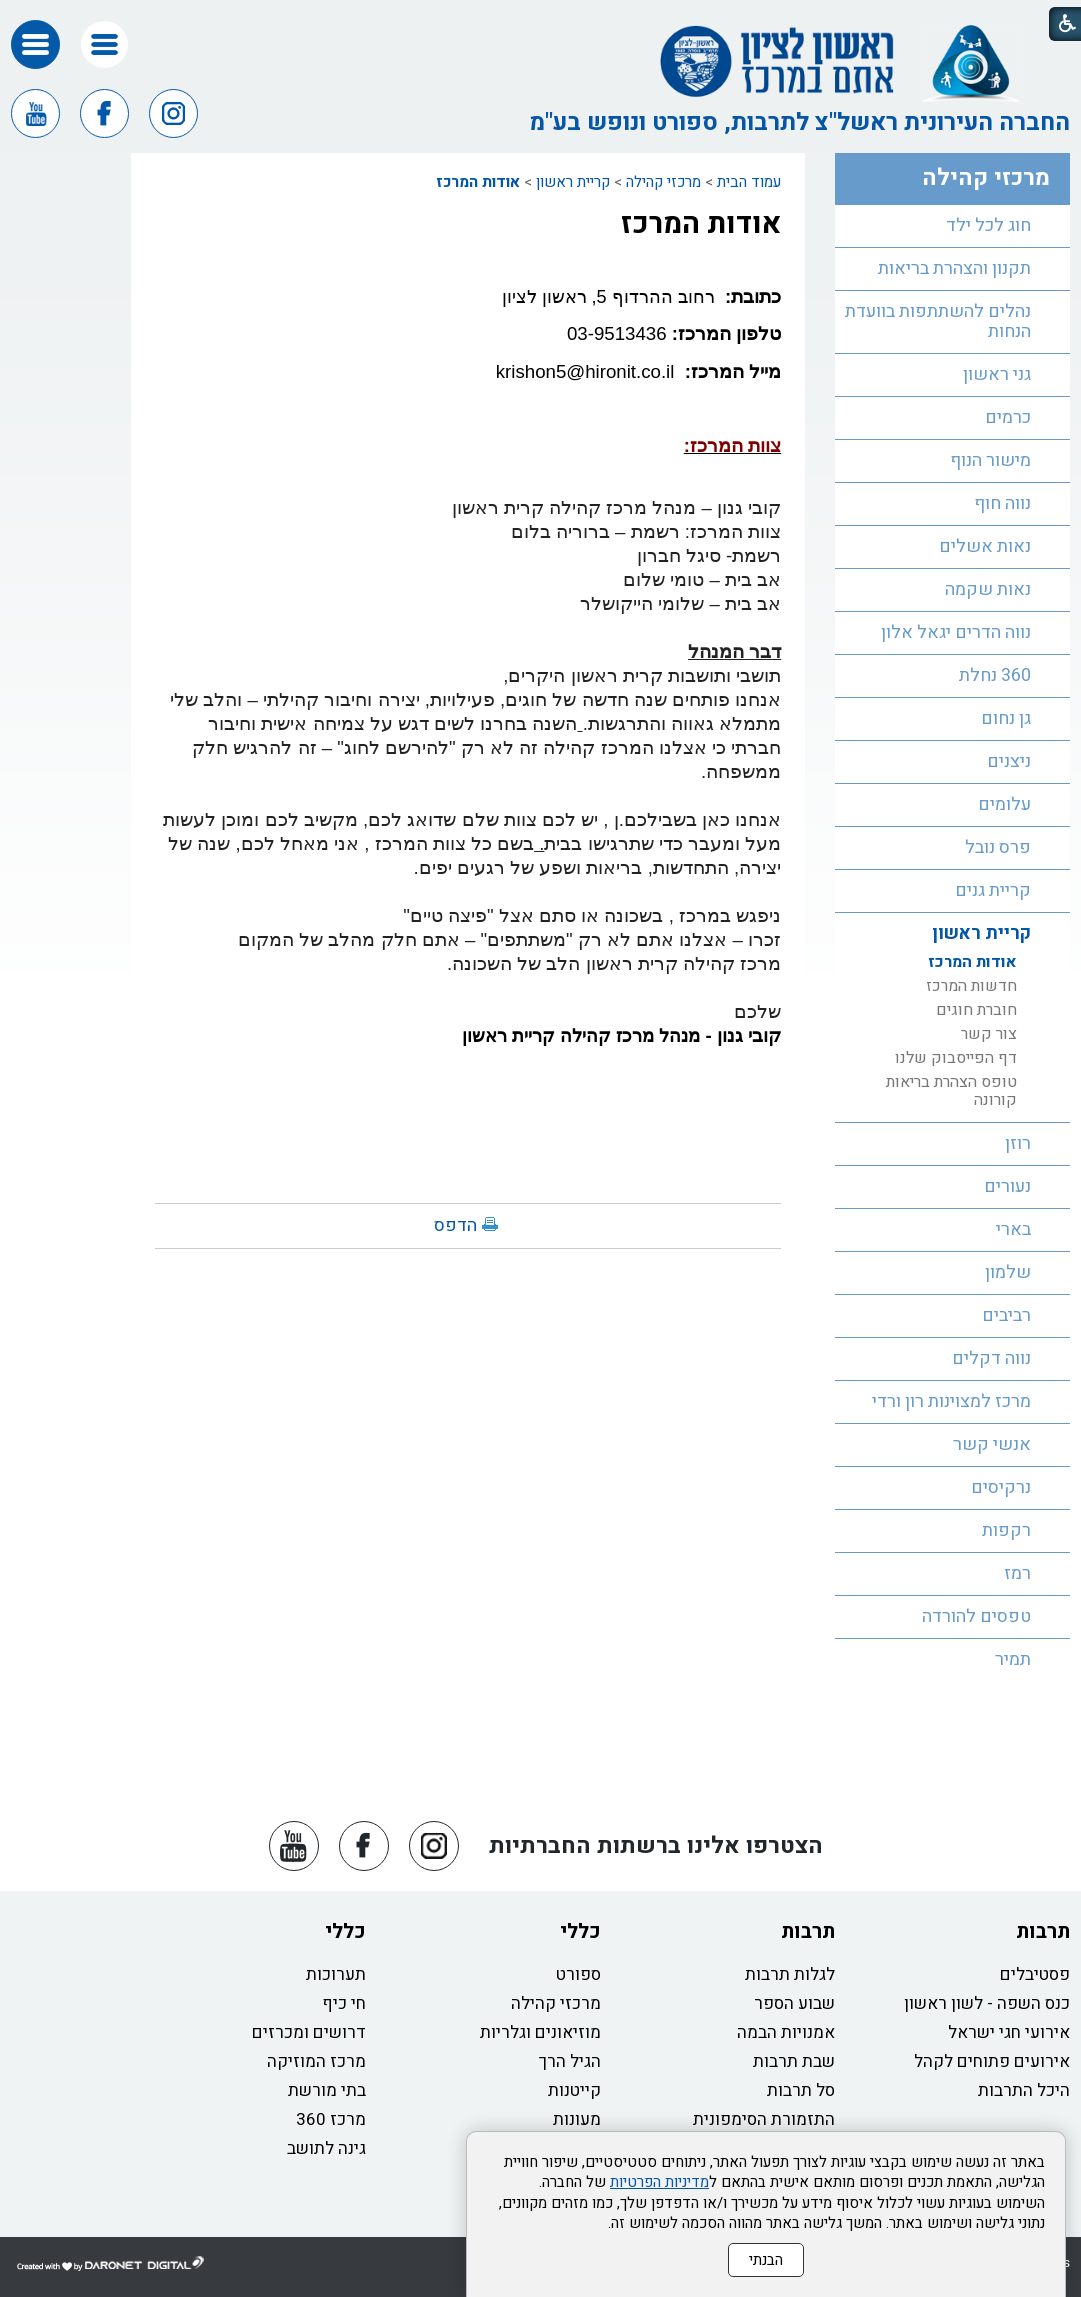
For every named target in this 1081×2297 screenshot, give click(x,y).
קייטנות (574, 2090)
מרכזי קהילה (663, 182)
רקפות (1006, 1530)
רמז (1017, 1573)
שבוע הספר (794, 2003)
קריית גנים (993, 890)
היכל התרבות (1024, 2090)
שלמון (1008, 1272)
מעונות (577, 2119)
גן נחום (1006, 718)
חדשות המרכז (971, 986)
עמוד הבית (749, 182)
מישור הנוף (990, 460)
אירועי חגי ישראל (1009, 2032)
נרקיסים (1001, 1487)
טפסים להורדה (976, 1616)
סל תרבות (801, 2090)
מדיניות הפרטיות (659, 2182)
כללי (580, 1931)
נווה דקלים (991, 1358)
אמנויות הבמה (786, 2032)
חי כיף (344, 2003)
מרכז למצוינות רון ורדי (951, 1401)
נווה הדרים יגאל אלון (956, 632)
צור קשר (989, 1034)
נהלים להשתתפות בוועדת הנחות (938, 321)
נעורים (1007, 1186)
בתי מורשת (327, 2090)
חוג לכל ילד (988, 225)
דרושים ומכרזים (309, 2032)
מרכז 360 (331, 2119)
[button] (104, 44)
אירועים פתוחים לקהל (992, 2061)
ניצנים (1009, 761)
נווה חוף (1002, 503)
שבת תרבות (794, 2061)
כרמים (1008, 417)
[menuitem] (952, 226)
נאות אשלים (985, 546)
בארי (1013, 1229)
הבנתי (766, 2260)
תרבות (1043, 1931)
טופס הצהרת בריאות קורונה (951, 1091)
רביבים (1006, 1315)
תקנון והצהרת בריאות (954, 268)
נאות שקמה (988, 589)
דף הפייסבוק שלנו (956, 1058)
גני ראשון (997, 374)
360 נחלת (995, 675)
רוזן (1018, 1143)
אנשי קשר (992, 1444)
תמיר (1013, 1659)
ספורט (578, 1974)
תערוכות (336, 1974)
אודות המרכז (478, 182)
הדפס (455, 1225)
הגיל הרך (570, 2061)
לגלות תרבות (790, 1974)
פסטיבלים (1035, 1974)
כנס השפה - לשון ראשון (987, 2003)
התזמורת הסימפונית (764, 2119)
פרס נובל (998, 847)
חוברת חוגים (976, 1010)
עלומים (1004, 804)
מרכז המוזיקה (316, 2061)
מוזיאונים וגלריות (540, 2032)
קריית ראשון (573, 182)
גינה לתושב (326, 2148)
